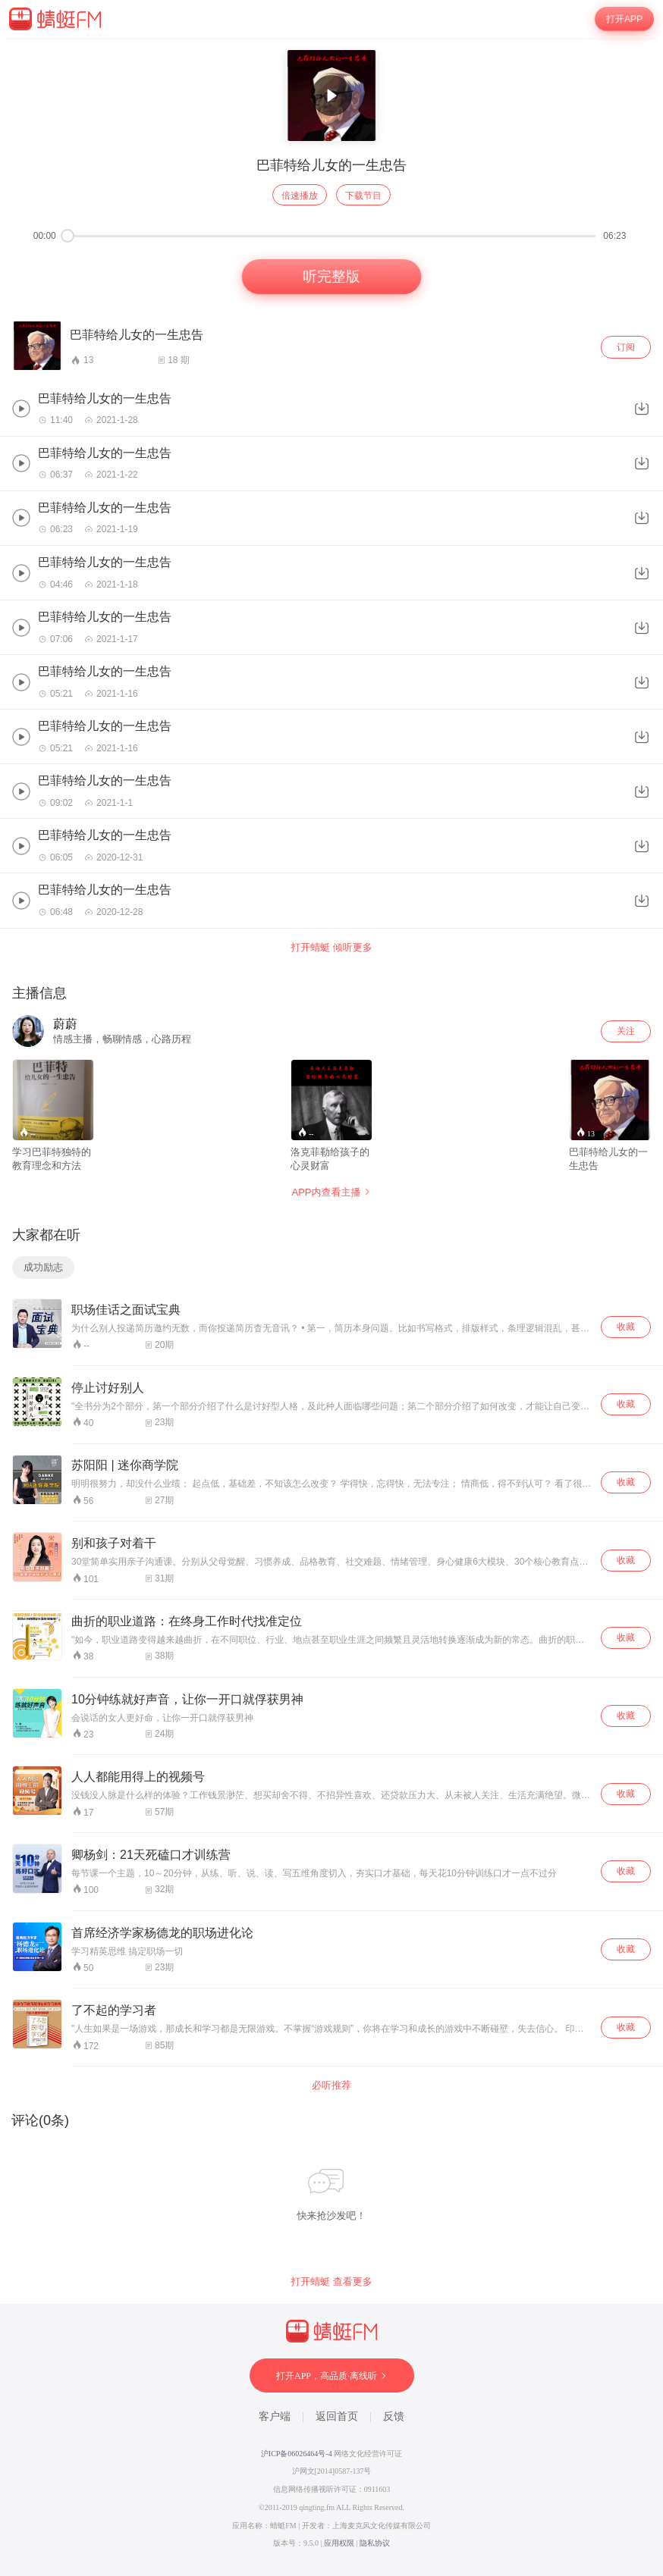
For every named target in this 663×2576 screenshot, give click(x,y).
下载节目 (363, 195)
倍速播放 (299, 195)
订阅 (626, 347)
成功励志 (43, 1267)
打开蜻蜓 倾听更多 (331, 947)
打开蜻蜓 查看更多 (331, 2281)
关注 (626, 1031)
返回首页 (337, 2416)
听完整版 (331, 276)
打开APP (624, 19)
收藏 (626, 1326)
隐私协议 (375, 2543)
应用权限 (339, 2543)
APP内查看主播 (331, 1192)
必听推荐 (331, 2085)
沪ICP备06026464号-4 (296, 2453)
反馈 (393, 2416)
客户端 (275, 2416)
